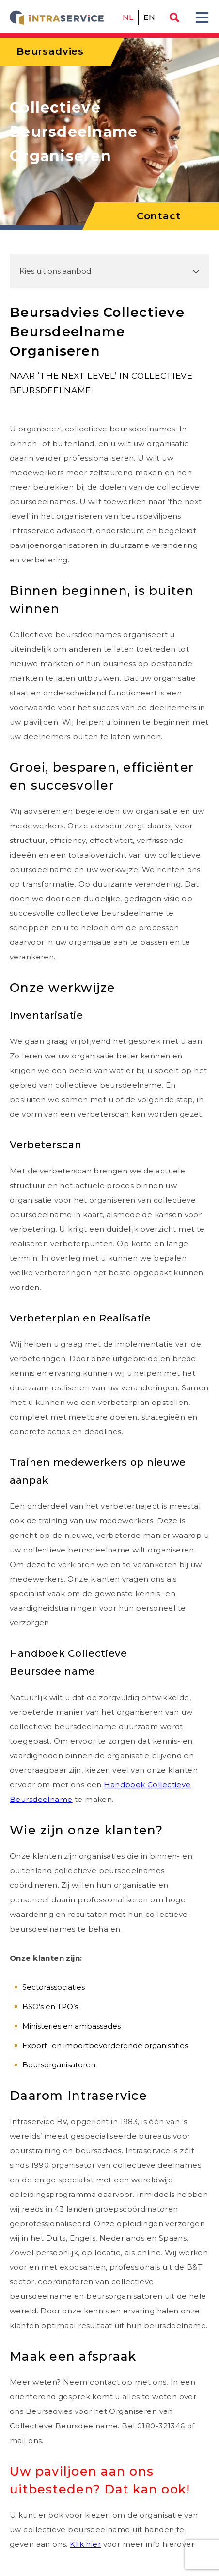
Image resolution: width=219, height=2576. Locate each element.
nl (128, 17)
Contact (159, 216)
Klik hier (85, 2544)
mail (18, 2440)
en (149, 17)
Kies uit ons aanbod (55, 271)
